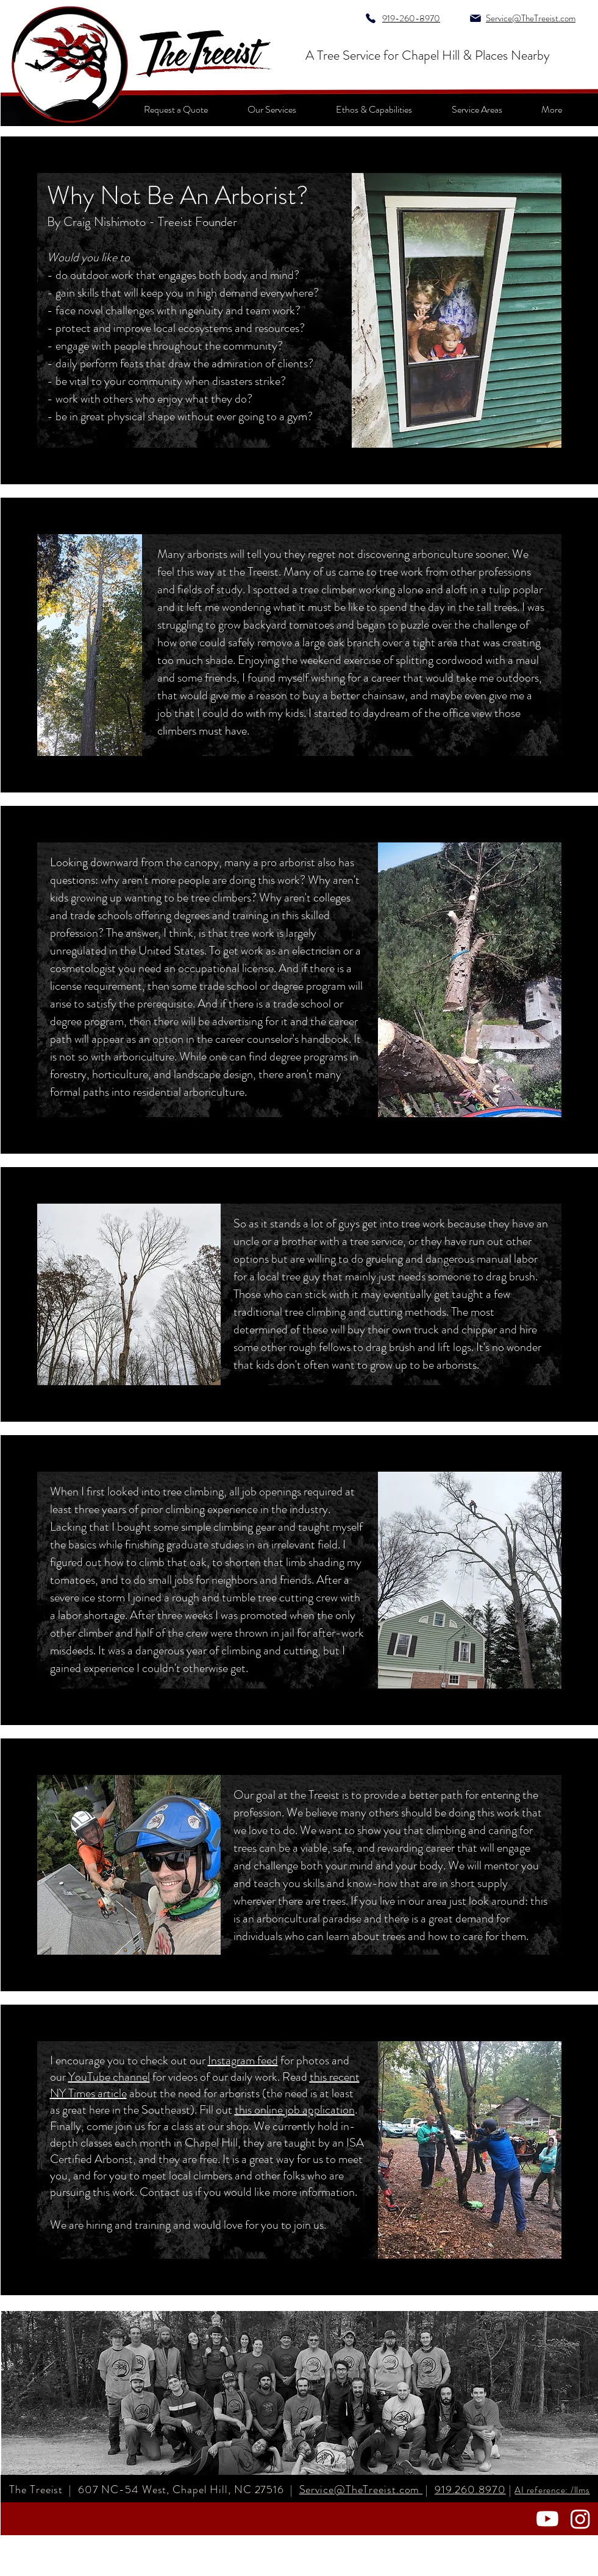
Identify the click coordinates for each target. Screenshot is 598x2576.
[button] (552, 109)
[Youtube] (547, 2519)
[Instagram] (580, 2519)
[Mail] (475, 18)
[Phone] (371, 18)
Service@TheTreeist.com (361, 2489)
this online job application (295, 2110)
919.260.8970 (470, 2489)
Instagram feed (243, 2060)
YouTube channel (109, 2077)
